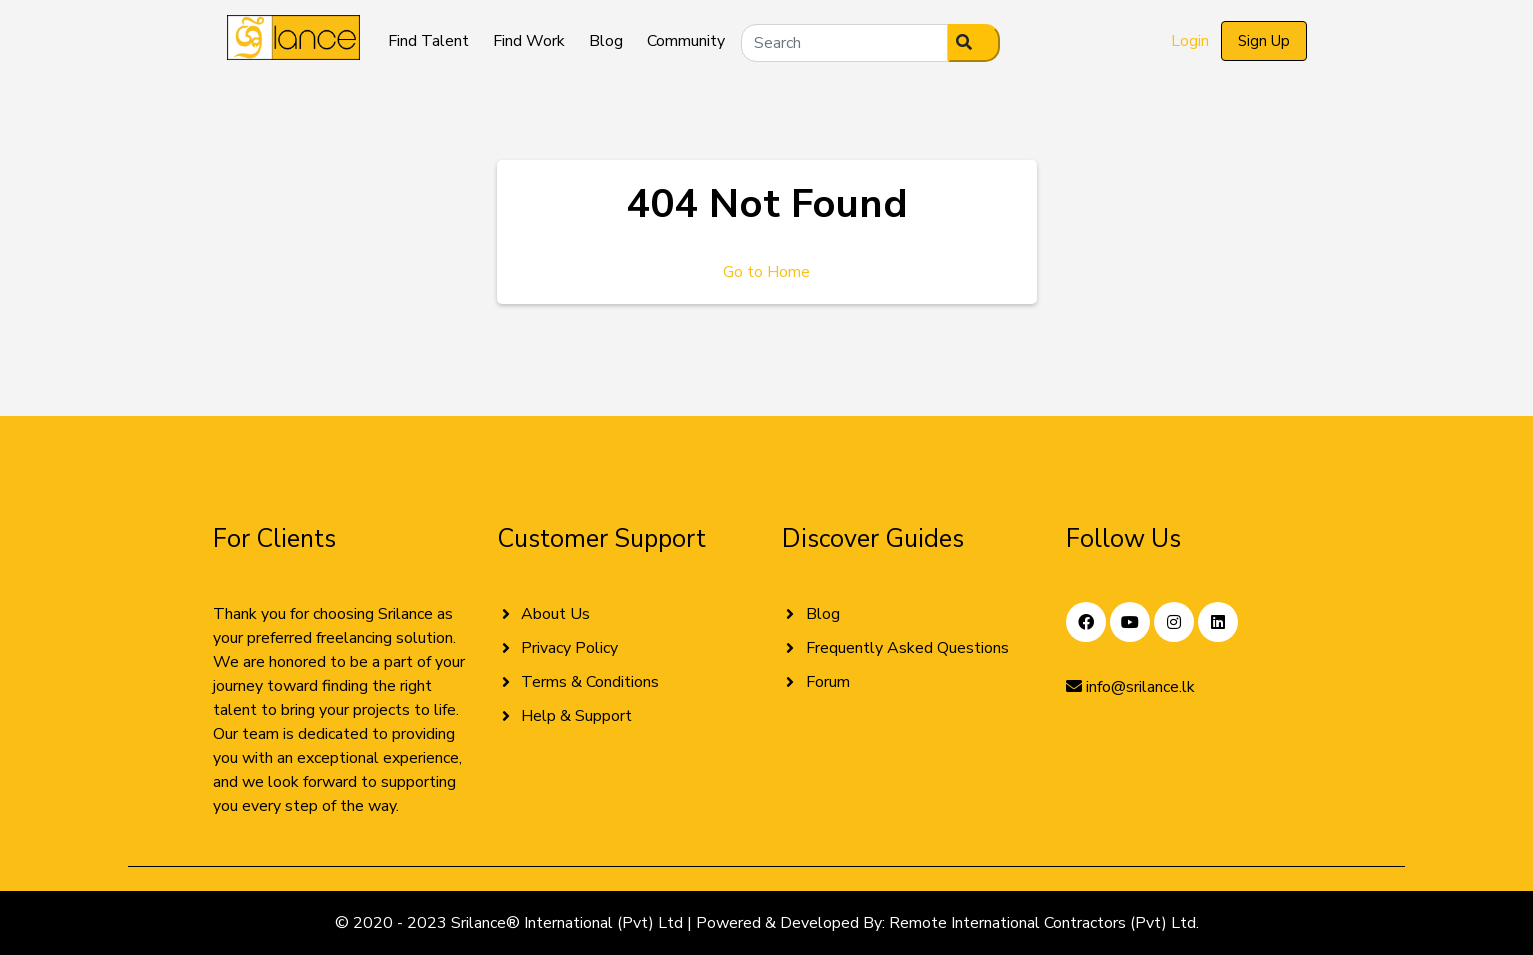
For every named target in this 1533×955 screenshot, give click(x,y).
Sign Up (1264, 41)
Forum (828, 682)
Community (686, 41)
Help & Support (576, 716)
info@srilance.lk (1130, 687)
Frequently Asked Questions (907, 648)
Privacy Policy (569, 648)
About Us (555, 614)
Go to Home (766, 272)
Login (1190, 41)
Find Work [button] (529, 41)
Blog (606, 41)
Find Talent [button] (428, 41)
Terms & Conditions (590, 682)
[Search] (844, 43)
